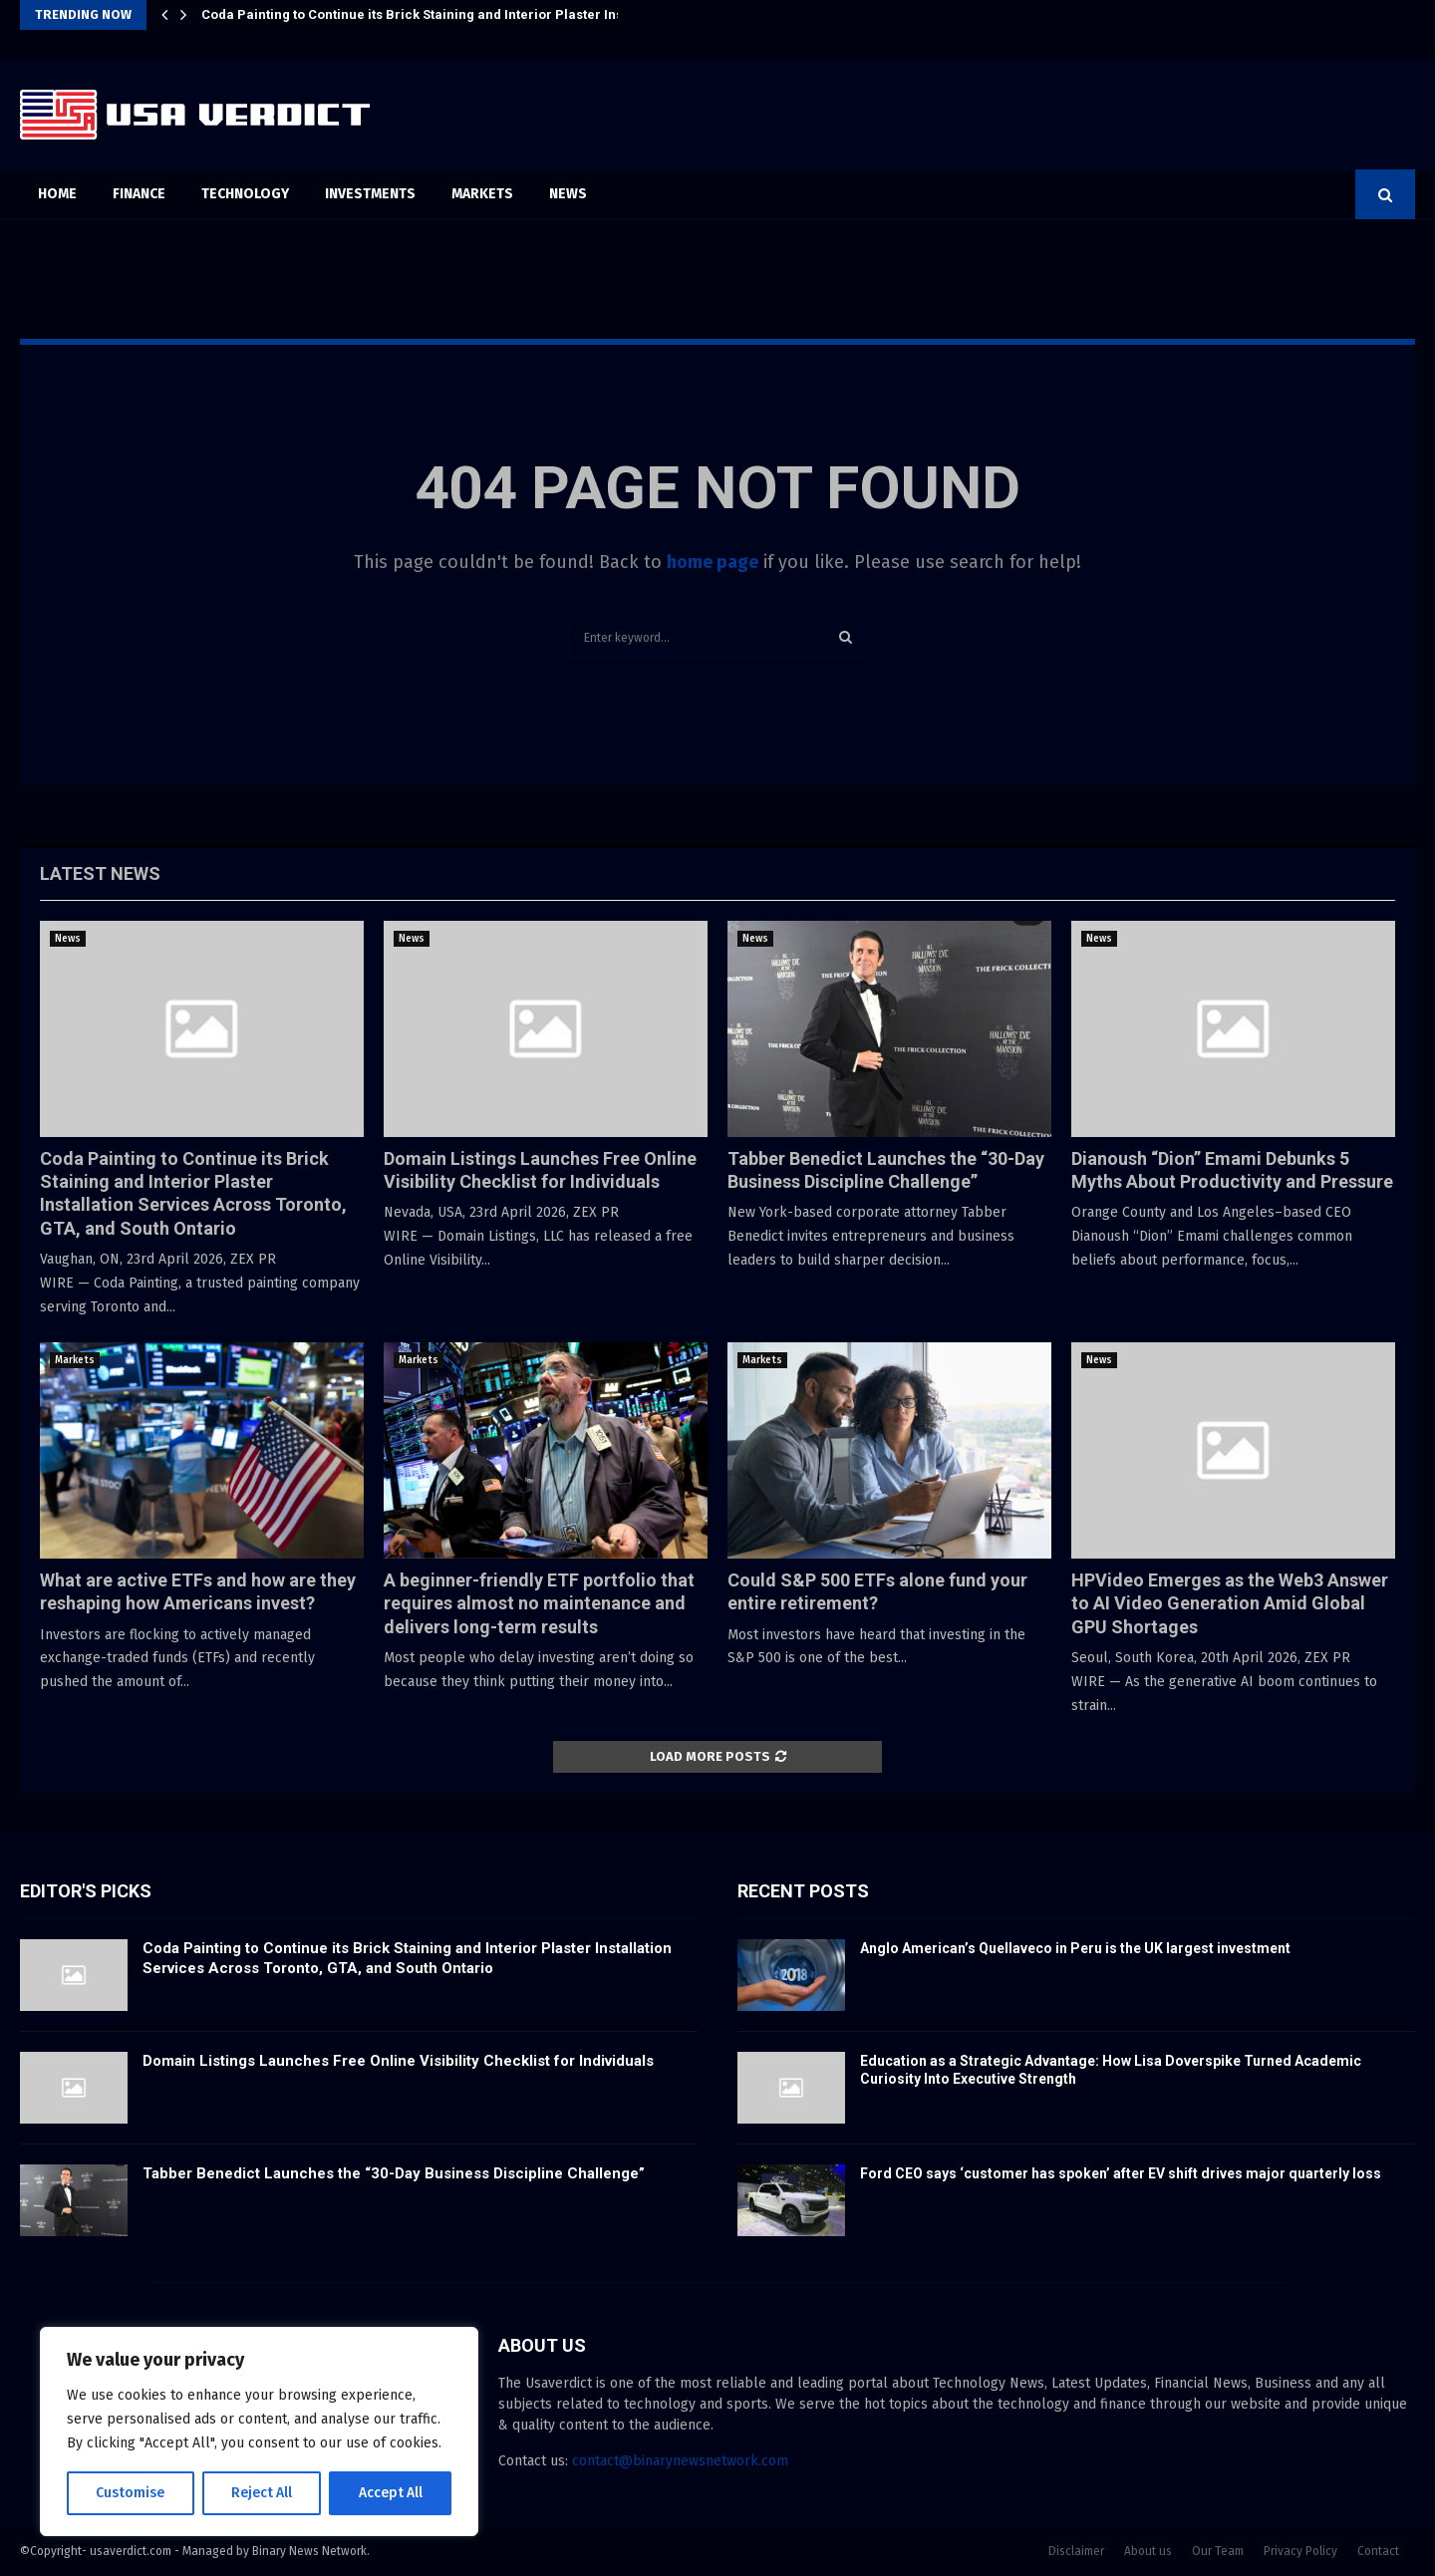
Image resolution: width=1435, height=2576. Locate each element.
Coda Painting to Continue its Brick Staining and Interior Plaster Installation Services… (472, 14)
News (568, 193)
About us (1148, 2551)
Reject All (261, 2492)
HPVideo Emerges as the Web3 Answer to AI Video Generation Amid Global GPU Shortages (1229, 1603)
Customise (130, 2492)
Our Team (1218, 2551)
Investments (370, 193)
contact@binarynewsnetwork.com (680, 2460)
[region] (259, 2431)
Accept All (390, 2492)
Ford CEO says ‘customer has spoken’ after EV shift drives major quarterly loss (1120, 2173)
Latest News (100, 873)
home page (712, 562)
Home (57, 193)
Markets (482, 193)
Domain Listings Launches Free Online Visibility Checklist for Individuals (398, 2061)
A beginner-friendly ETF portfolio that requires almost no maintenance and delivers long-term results (539, 1603)
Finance (139, 193)
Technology (245, 193)
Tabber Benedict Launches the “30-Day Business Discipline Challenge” (394, 2173)
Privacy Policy (1300, 2551)
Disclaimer (1076, 2551)
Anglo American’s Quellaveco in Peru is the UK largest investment (1075, 1948)
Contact (1378, 2551)
